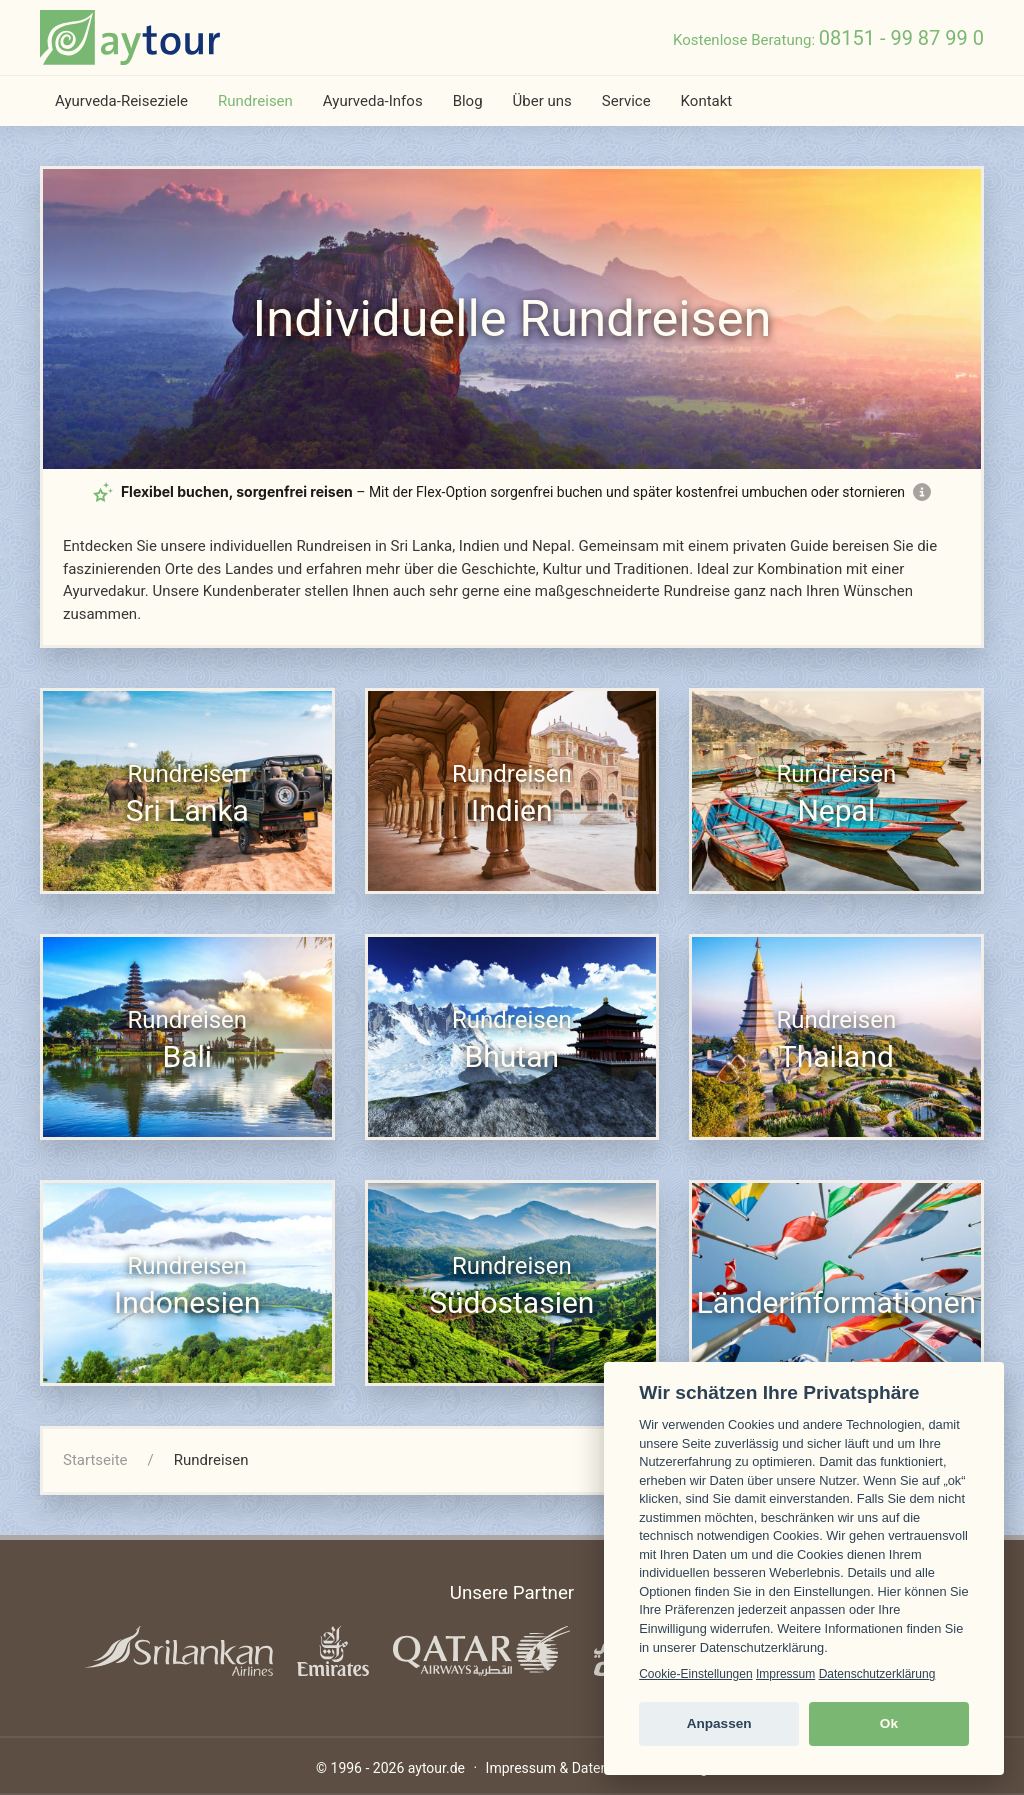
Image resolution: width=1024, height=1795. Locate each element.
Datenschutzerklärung (877, 1674)
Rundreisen (255, 101)
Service (626, 101)
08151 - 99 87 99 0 (901, 38)
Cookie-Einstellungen (695, 1674)
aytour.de (436, 1768)
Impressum (785, 1674)
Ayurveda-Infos (373, 101)
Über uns (542, 101)
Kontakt (707, 101)
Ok (889, 1723)
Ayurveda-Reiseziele (121, 101)
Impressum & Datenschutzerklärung (597, 1768)
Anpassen (719, 1723)
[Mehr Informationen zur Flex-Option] (922, 492)
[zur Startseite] (130, 37)
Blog (468, 101)
